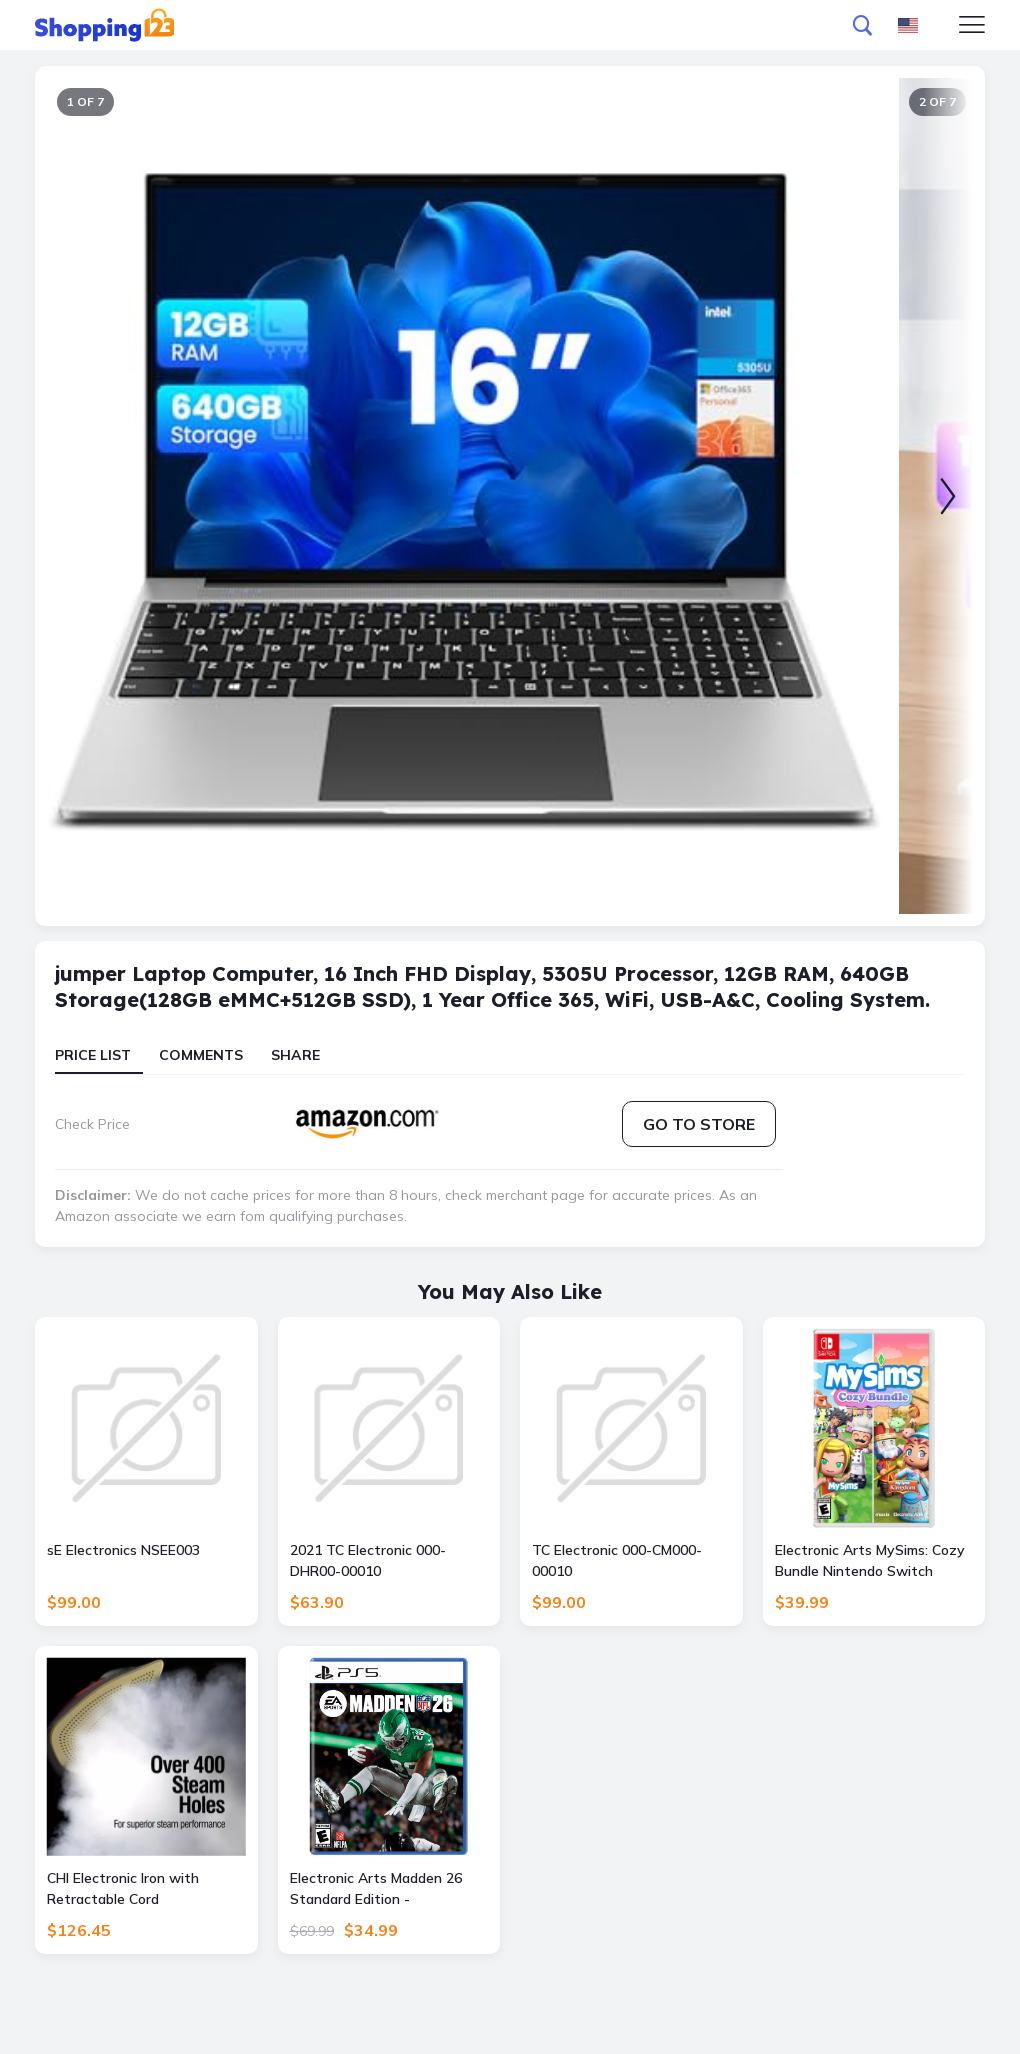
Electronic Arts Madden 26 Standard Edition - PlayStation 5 (376, 1889)
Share (295, 1055)
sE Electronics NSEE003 (123, 1550)
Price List (93, 1055)
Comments (201, 1055)
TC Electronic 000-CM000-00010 (617, 1560)
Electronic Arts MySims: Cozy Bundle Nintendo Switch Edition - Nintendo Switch (870, 1561)
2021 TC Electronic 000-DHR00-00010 (368, 1560)
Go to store (699, 1124)
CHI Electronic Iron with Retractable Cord (123, 1888)
